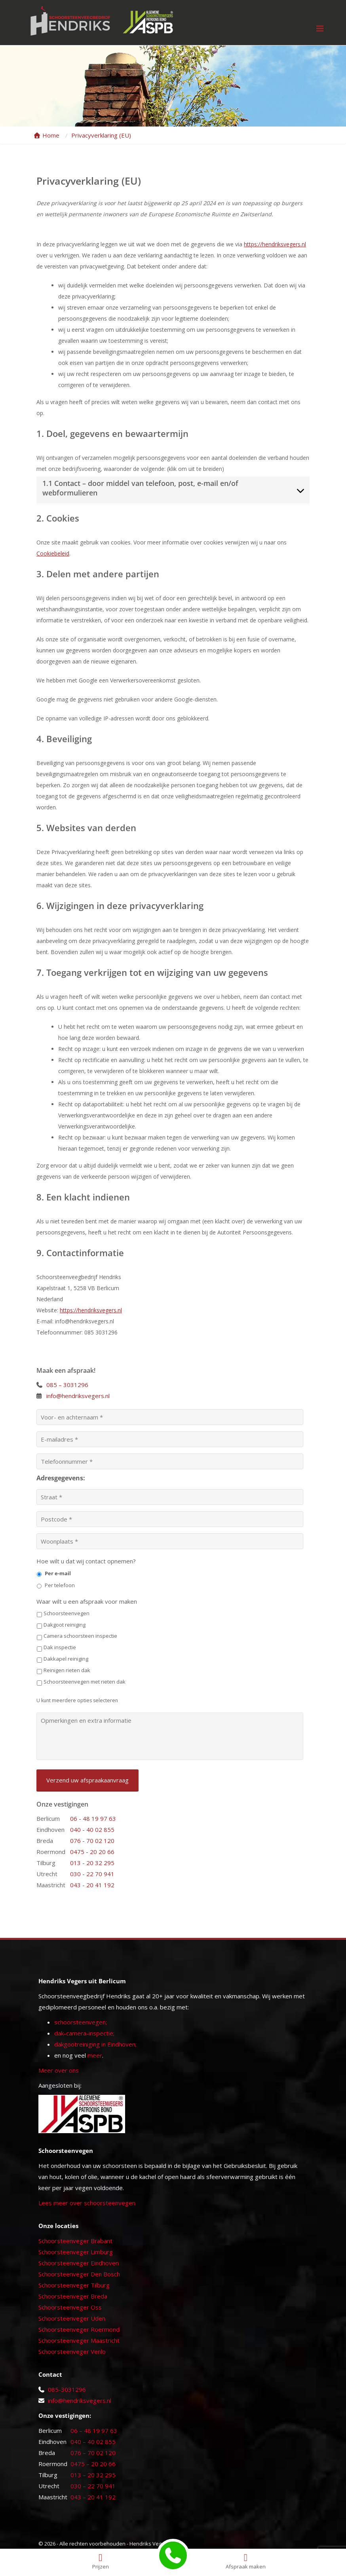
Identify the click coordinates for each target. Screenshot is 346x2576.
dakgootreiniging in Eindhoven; (95, 2044)
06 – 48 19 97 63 (93, 2430)
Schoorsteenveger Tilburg (74, 2285)
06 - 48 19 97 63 (93, 1818)
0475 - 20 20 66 (92, 1852)
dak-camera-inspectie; (84, 2033)
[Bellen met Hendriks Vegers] (173, 2555)
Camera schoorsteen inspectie (80, 1635)
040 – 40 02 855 (93, 2442)
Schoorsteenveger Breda (72, 2296)
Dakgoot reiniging (65, 1624)
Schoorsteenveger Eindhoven (78, 2263)
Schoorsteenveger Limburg (75, 2252)
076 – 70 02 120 (93, 2453)
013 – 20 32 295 (93, 2475)
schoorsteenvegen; (80, 2022)
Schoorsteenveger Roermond (79, 2329)
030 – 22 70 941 (93, 2486)
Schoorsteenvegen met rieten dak (84, 1681)
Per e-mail (58, 1573)
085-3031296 (67, 2389)
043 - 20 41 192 (92, 1885)
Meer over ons (58, 2070)
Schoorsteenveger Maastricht (79, 2340)
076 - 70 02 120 (92, 1841)
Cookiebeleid (52, 553)
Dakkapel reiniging (66, 1658)
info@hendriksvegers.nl (78, 1396)
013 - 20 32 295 (92, 1863)
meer (94, 2055)
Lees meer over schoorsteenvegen (86, 2203)
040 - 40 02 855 (92, 1829)
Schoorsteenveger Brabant (75, 2241)
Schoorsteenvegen (66, 1613)
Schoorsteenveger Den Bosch (79, 2274)
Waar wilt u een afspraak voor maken (86, 1601)
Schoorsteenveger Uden (71, 2318)
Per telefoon (60, 1585)
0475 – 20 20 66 (93, 2464)
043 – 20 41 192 (93, 2497)
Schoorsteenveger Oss (70, 2307)
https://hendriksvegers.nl (275, 244)
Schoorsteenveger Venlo (72, 2351)
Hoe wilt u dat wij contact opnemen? (86, 1561)
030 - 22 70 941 (92, 1874)
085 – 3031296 (67, 1385)
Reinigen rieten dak (67, 1670)
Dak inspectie (60, 1647)
